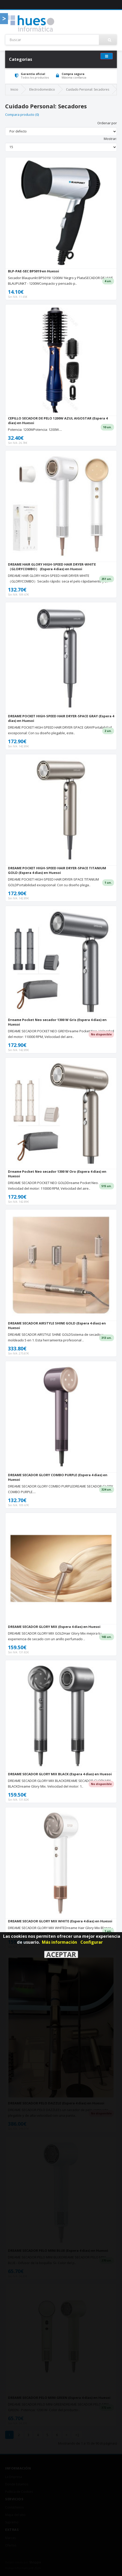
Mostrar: (110, 138)
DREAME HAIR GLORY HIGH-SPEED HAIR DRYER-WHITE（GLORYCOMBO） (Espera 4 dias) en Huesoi (52, 566)
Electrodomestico (42, 89)
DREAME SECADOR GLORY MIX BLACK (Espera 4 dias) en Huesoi (60, 1774)
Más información (59, 1942)
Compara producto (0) (22, 114)
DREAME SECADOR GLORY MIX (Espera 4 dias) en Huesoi (54, 1626)
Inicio (14, 89)
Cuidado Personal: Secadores (87, 89)
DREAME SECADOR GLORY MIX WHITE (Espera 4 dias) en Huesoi (60, 1921)
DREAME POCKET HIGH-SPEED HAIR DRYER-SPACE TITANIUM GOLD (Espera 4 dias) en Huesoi (57, 870)
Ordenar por (107, 123)
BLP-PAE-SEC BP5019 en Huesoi (33, 271)
